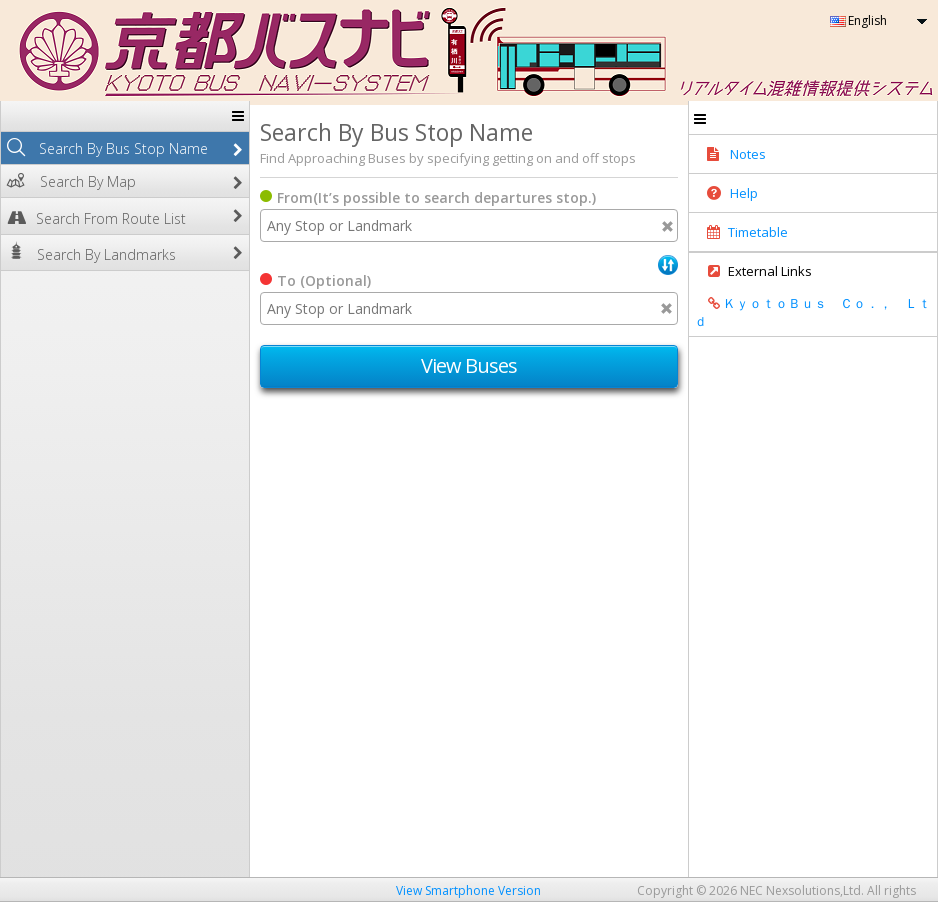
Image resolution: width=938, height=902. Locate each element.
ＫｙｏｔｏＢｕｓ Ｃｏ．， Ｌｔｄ (812, 312)
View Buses (469, 365)
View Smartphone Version (468, 890)
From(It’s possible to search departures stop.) (436, 197)
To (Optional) (324, 280)
